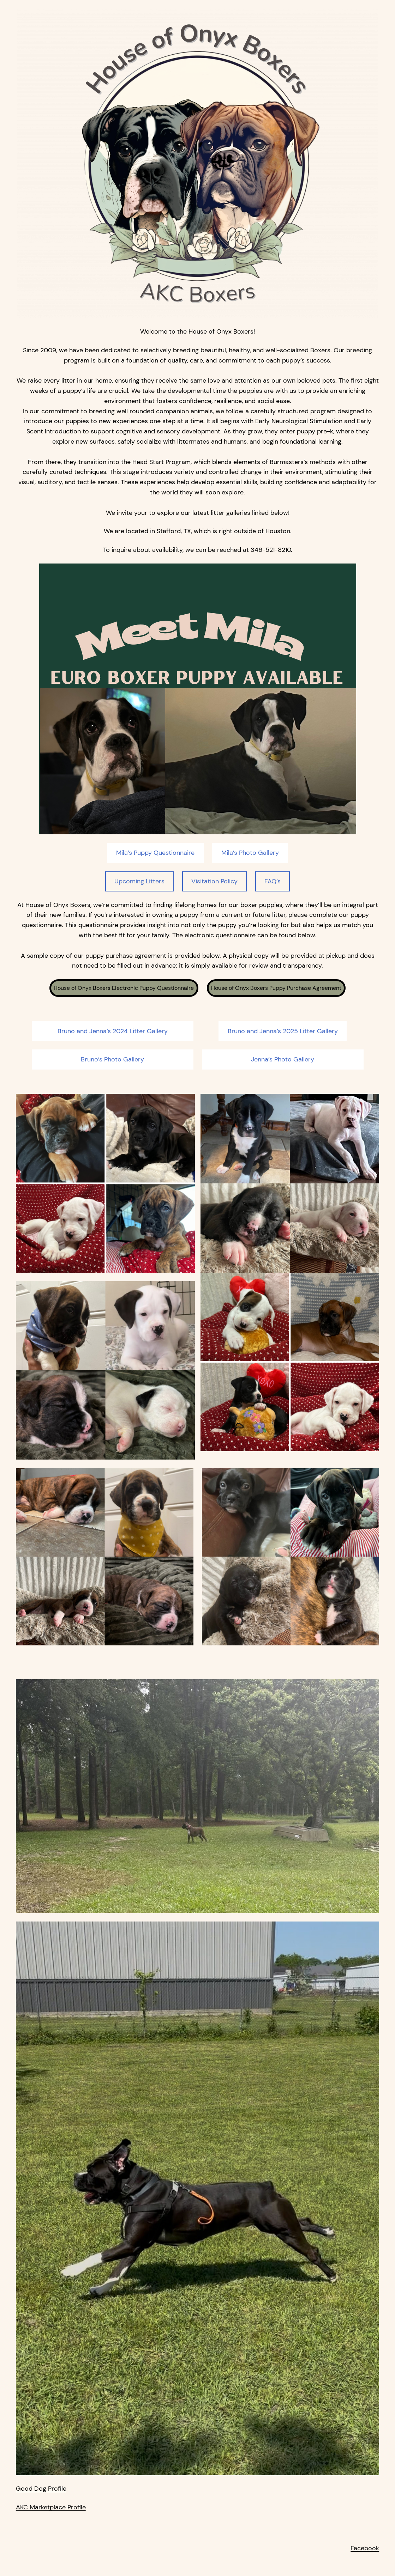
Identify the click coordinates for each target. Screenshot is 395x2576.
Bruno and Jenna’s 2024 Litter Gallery (113, 1031)
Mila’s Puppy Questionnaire (155, 852)
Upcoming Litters (139, 881)
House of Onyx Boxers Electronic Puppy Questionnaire (124, 988)
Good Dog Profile (41, 2488)
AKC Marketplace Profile (51, 2507)
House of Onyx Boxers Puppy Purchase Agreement (276, 988)
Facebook (365, 2548)
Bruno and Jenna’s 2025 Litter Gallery (283, 1031)
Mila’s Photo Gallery (250, 852)
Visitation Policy (214, 881)
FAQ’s (272, 881)
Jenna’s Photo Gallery (282, 1059)
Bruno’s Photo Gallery (112, 1059)
